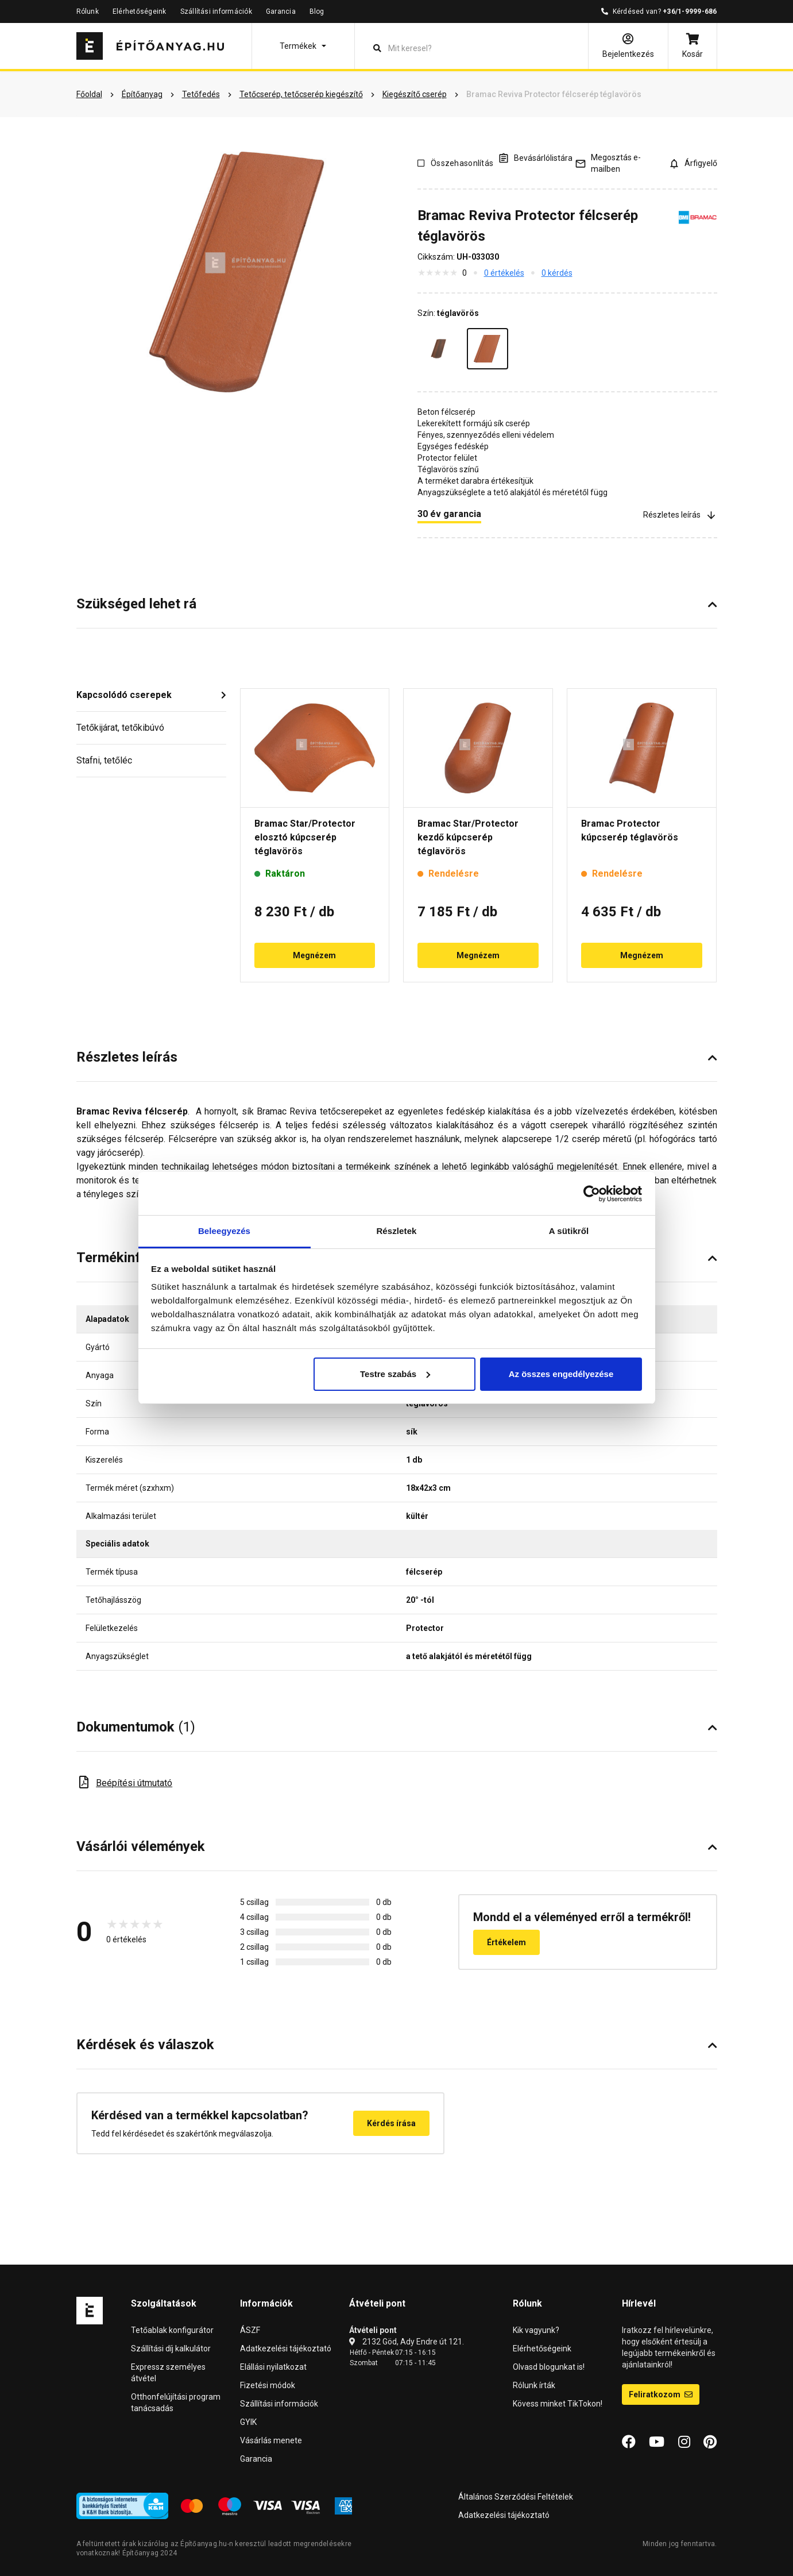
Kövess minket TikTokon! (557, 2403)
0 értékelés (504, 272)
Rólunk (87, 11)
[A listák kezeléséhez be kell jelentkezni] (535, 158)
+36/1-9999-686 (690, 11)
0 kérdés (556, 272)
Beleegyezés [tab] (224, 1231)
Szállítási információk (216, 11)
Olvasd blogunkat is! (549, 2366)
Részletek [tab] (396, 1231)
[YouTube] (656, 2442)
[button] (303, 46)
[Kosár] (692, 46)
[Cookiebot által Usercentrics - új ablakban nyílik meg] (591, 1193)
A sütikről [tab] (569, 1231)
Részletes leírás (680, 514)
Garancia (281, 11)
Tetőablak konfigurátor (172, 2330)
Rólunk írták (534, 2385)
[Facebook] (629, 2442)
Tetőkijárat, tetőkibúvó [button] (120, 727)
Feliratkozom (661, 2394)
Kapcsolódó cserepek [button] (124, 694)
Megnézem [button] (314, 955)
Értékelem (506, 1942)
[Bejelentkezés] (628, 46)
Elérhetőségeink (140, 11)
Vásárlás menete (271, 2440)
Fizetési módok (267, 2385)
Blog (317, 11)
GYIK (248, 2422)
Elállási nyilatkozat (273, 2366)
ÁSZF (250, 2330)
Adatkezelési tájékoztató (285, 2348)
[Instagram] (684, 2442)
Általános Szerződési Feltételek (515, 2496)
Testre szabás (395, 1374)
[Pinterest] (710, 2442)
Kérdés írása (391, 2123)
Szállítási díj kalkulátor (171, 2348)
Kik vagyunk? (536, 2330)
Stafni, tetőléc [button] (104, 760)
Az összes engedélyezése (561, 1374)
